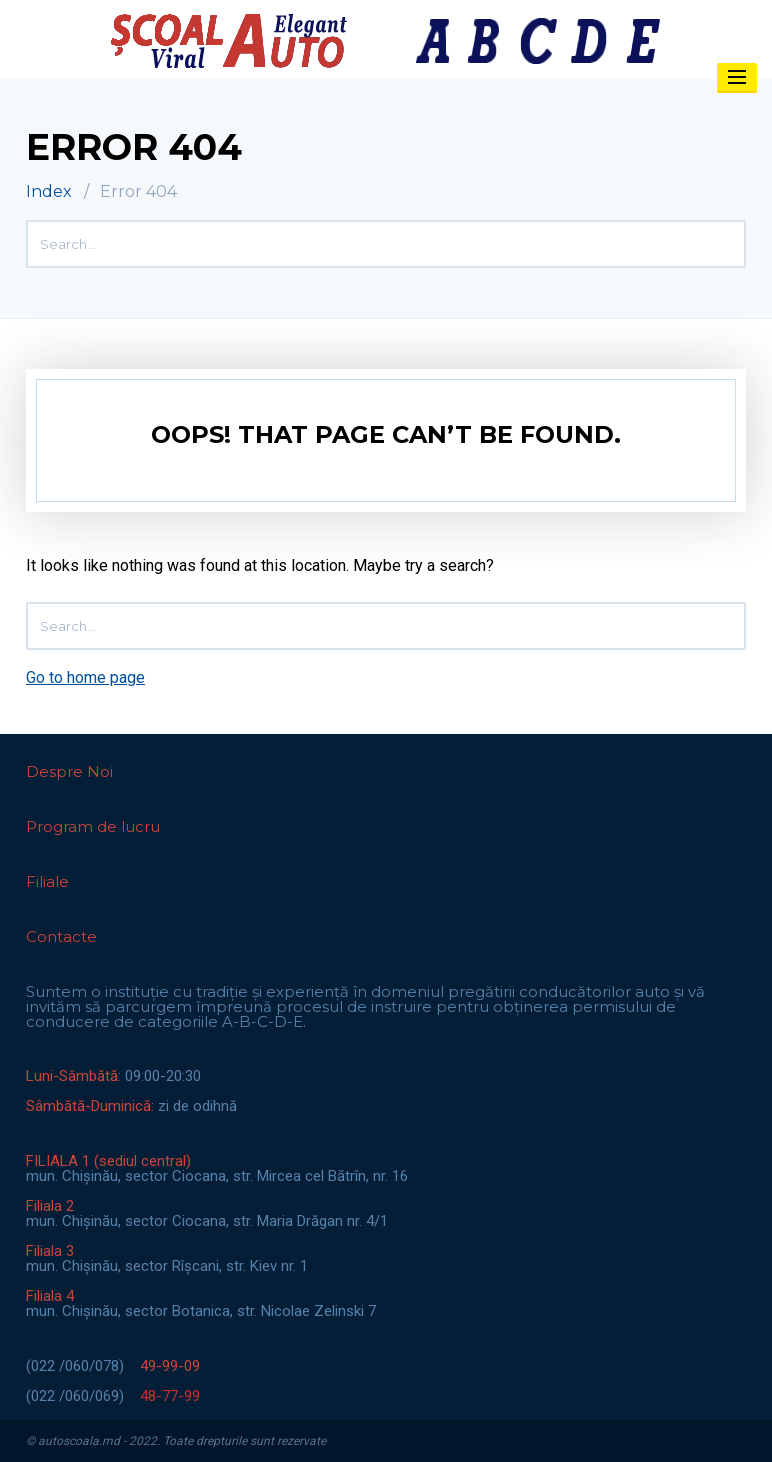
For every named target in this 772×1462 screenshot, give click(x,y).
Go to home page (85, 677)
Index (49, 191)
